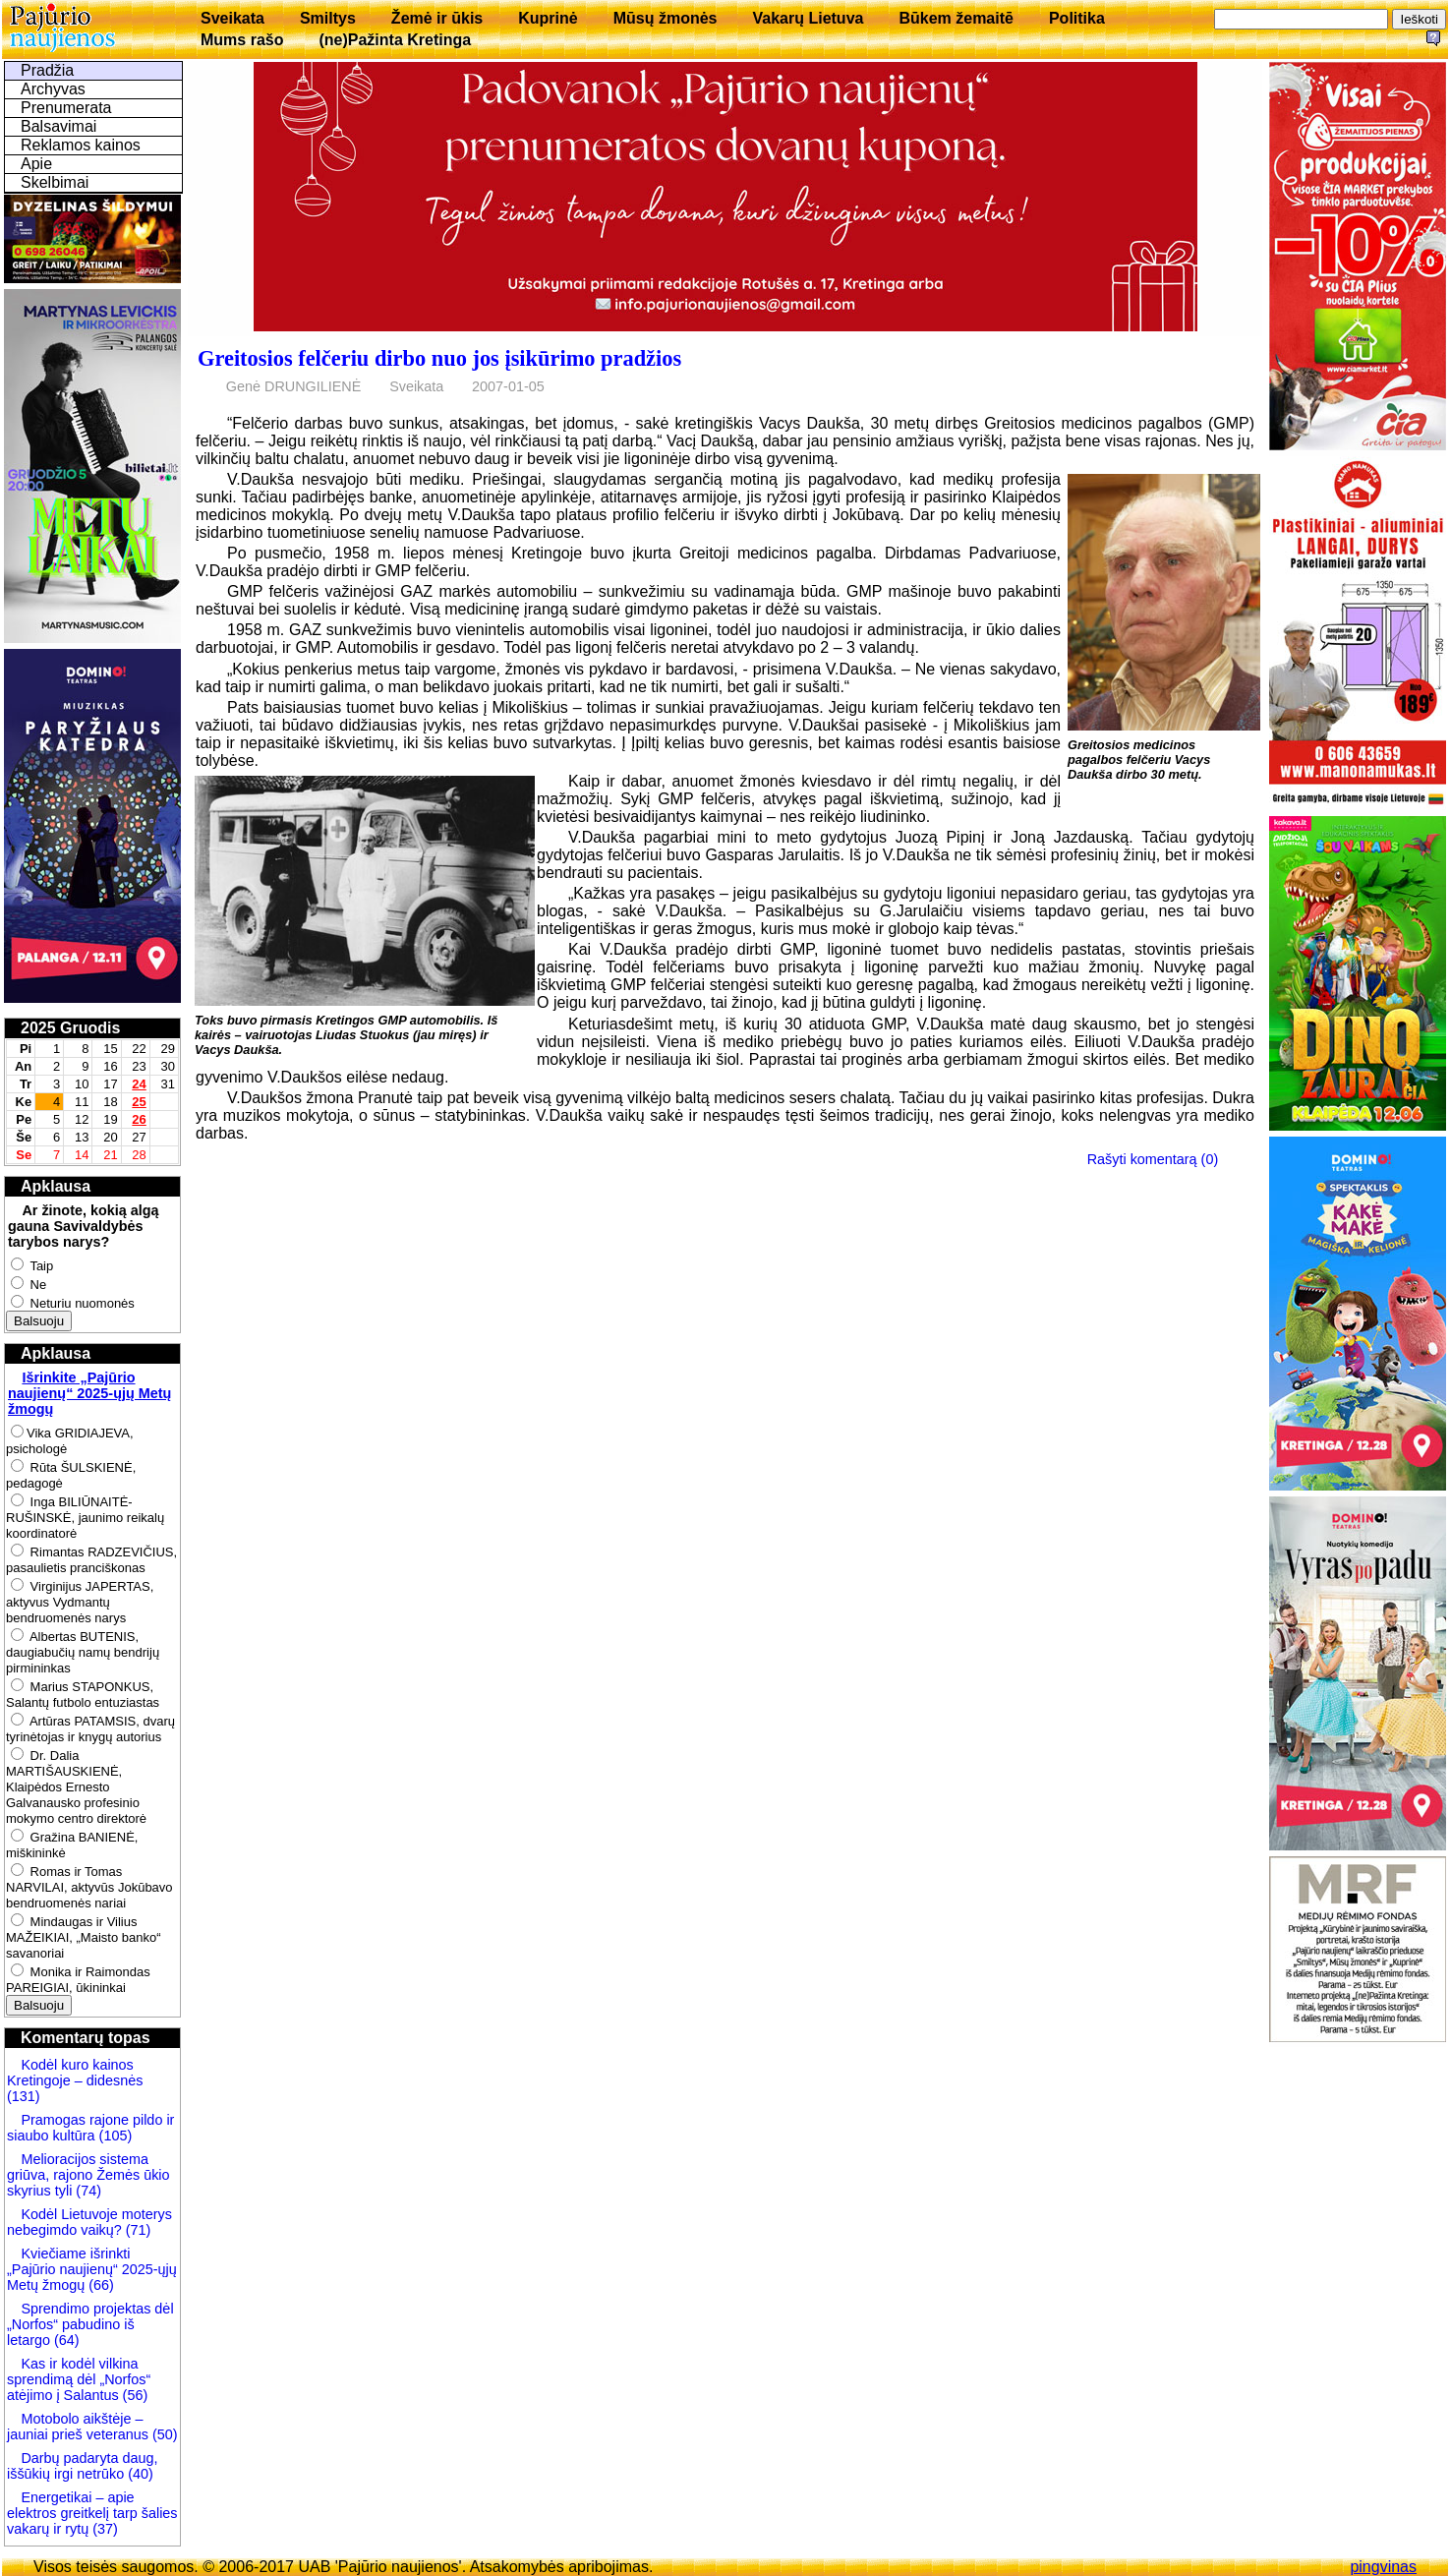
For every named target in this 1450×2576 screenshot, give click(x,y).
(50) (163, 2434)
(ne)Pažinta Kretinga (395, 39)
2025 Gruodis (70, 1028)
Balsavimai (58, 126)
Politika (1077, 18)
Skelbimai (54, 182)
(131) (23, 2096)
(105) (114, 2135)
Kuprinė (547, 18)
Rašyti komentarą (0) (1153, 1159)
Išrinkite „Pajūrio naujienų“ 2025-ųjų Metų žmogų (89, 1393)
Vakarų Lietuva (807, 18)
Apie (36, 163)
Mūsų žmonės (665, 18)
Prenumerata (66, 107)
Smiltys (328, 18)
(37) (103, 2529)
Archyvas (53, 89)
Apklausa (55, 1186)
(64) (65, 2340)
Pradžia (47, 70)
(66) (101, 2285)
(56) (133, 2395)
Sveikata (232, 18)
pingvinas (1383, 2566)
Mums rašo (242, 39)
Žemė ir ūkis (437, 18)
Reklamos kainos (81, 145)
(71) (136, 2230)
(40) (138, 2474)
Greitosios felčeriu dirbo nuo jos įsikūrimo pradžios (439, 358)
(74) (86, 2190)
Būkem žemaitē (956, 18)
